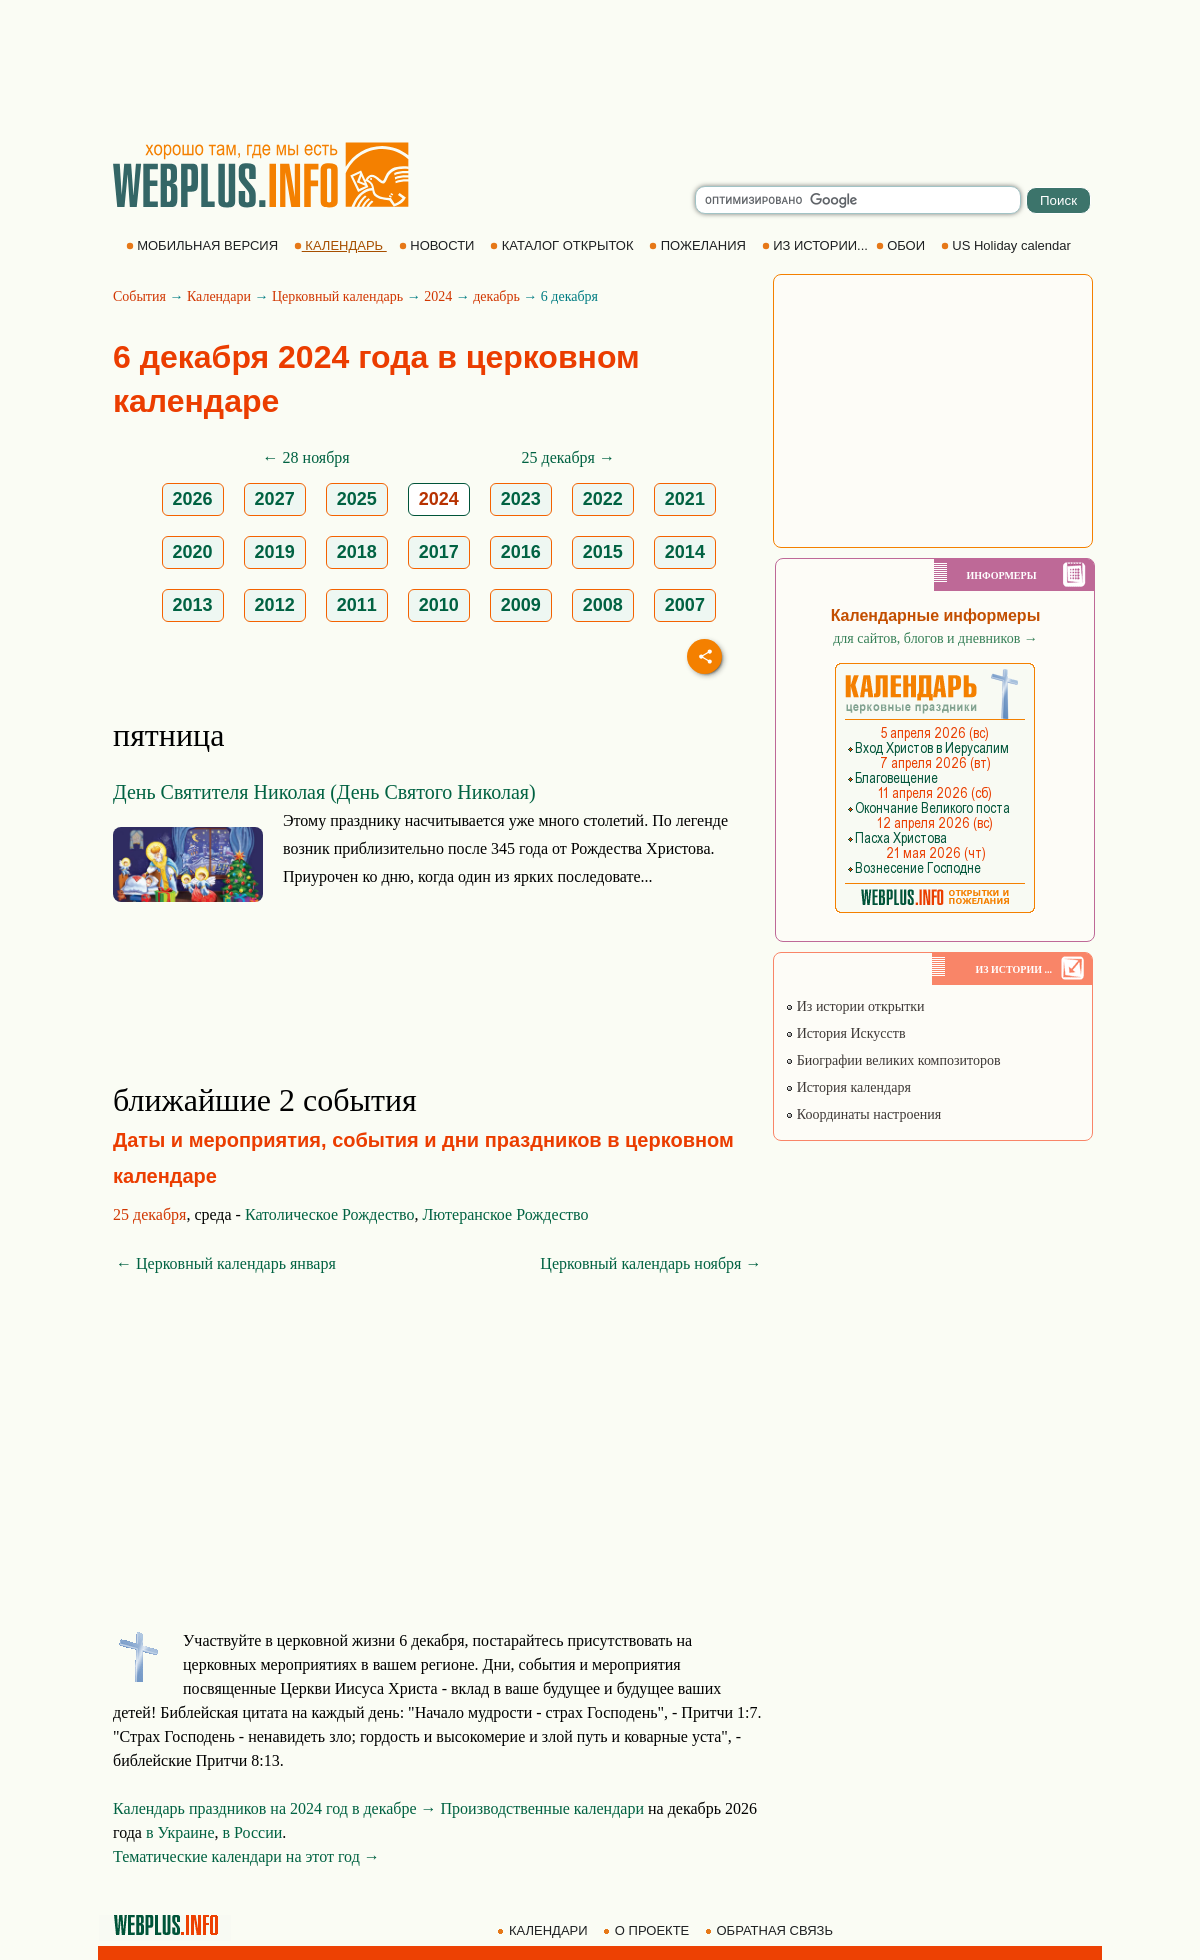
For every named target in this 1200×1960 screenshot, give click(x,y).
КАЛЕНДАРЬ (340, 245)
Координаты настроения (863, 1114)
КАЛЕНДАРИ (544, 1930)
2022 (603, 499)
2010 (439, 605)
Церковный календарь (337, 296)
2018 (357, 552)
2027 (275, 499)
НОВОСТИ (438, 245)
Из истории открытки (854, 1006)
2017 (439, 552)
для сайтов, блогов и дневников (935, 638)
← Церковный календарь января (226, 1263)
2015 (603, 552)
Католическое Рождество (330, 1214)
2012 (275, 605)
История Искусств (845, 1033)
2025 (357, 499)
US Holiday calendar (1008, 245)
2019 (275, 552)
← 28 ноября (306, 457)
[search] (858, 200)
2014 (685, 552)
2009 (521, 605)
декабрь (496, 296)
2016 (521, 552)
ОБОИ (902, 245)
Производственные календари (542, 1808)
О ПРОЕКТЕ (648, 1930)
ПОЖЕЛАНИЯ (699, 245)
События (139, 296)
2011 (357, 605)
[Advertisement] (600, 70)
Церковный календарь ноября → (650, 1263)
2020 (193, 552)
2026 (193, 499)
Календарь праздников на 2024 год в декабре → (275, 1808)
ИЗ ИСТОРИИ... (817, 245)
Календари (219, 296)
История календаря (848, 1087)
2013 (193, 605)
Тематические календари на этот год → (246, 1856)
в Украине (180, 1832)
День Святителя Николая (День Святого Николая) (324, 792)
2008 (603, 605)
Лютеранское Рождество (505, 1214)
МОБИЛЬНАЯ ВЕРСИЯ (204, 245)
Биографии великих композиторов (892, 1060)
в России (253, 1832)
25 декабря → (568, 457)
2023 (521, 499)
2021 (685, 499)
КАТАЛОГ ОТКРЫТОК (563, 245)
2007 (685, 605)
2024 (438, 296)
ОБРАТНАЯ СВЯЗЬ (771, 1930)
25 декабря (149, 1214)
